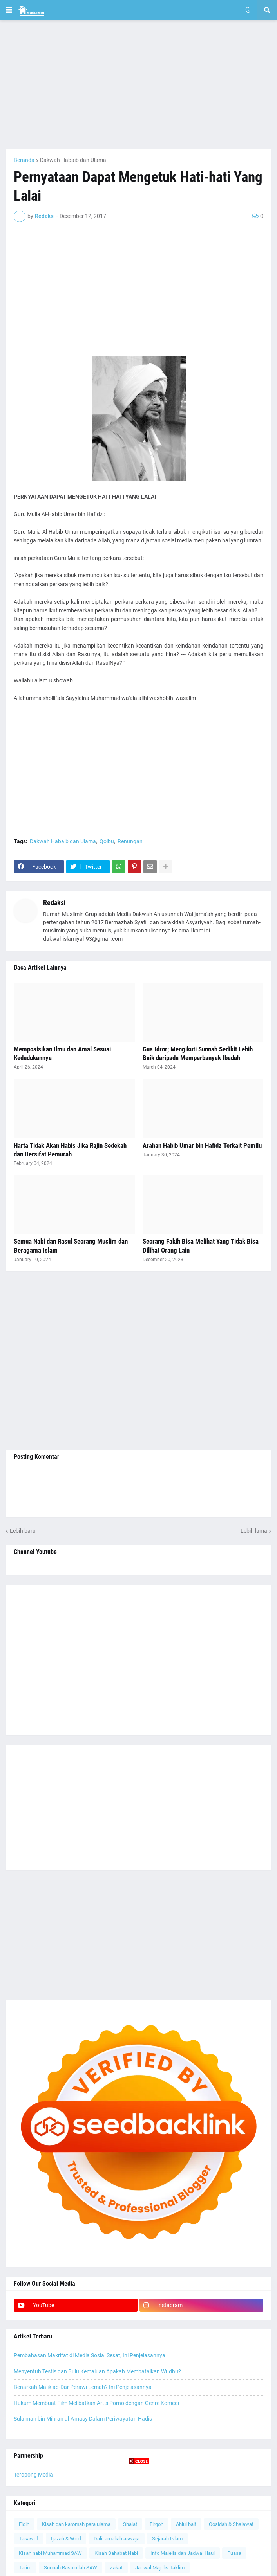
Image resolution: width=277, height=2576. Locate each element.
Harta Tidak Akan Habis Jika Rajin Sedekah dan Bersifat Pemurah (70, 1149)
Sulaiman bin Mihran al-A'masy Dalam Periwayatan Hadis (83, 2419)
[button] (9, 10)
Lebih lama (254, 1531)
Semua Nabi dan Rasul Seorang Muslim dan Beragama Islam (71, 1245)
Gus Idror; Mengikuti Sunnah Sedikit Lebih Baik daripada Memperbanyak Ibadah (198, 1053)
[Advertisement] (138, 85)
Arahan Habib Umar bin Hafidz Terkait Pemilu (202, 1145)
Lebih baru (23, 1531)
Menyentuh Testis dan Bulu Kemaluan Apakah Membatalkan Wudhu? (97, 2371)
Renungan (130, 841)
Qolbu (107, 841)
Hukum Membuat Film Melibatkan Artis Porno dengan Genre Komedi (96, 2403)
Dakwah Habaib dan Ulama (73, 160)
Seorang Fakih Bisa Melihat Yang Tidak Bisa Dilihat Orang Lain (201, 1245)
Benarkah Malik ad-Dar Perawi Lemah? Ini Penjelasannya (83, 2387)
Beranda (24, 160)
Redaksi (54, 902)
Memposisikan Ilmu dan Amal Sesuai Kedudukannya (62, 1053)
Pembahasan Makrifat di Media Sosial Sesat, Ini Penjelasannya (89, 2355)
